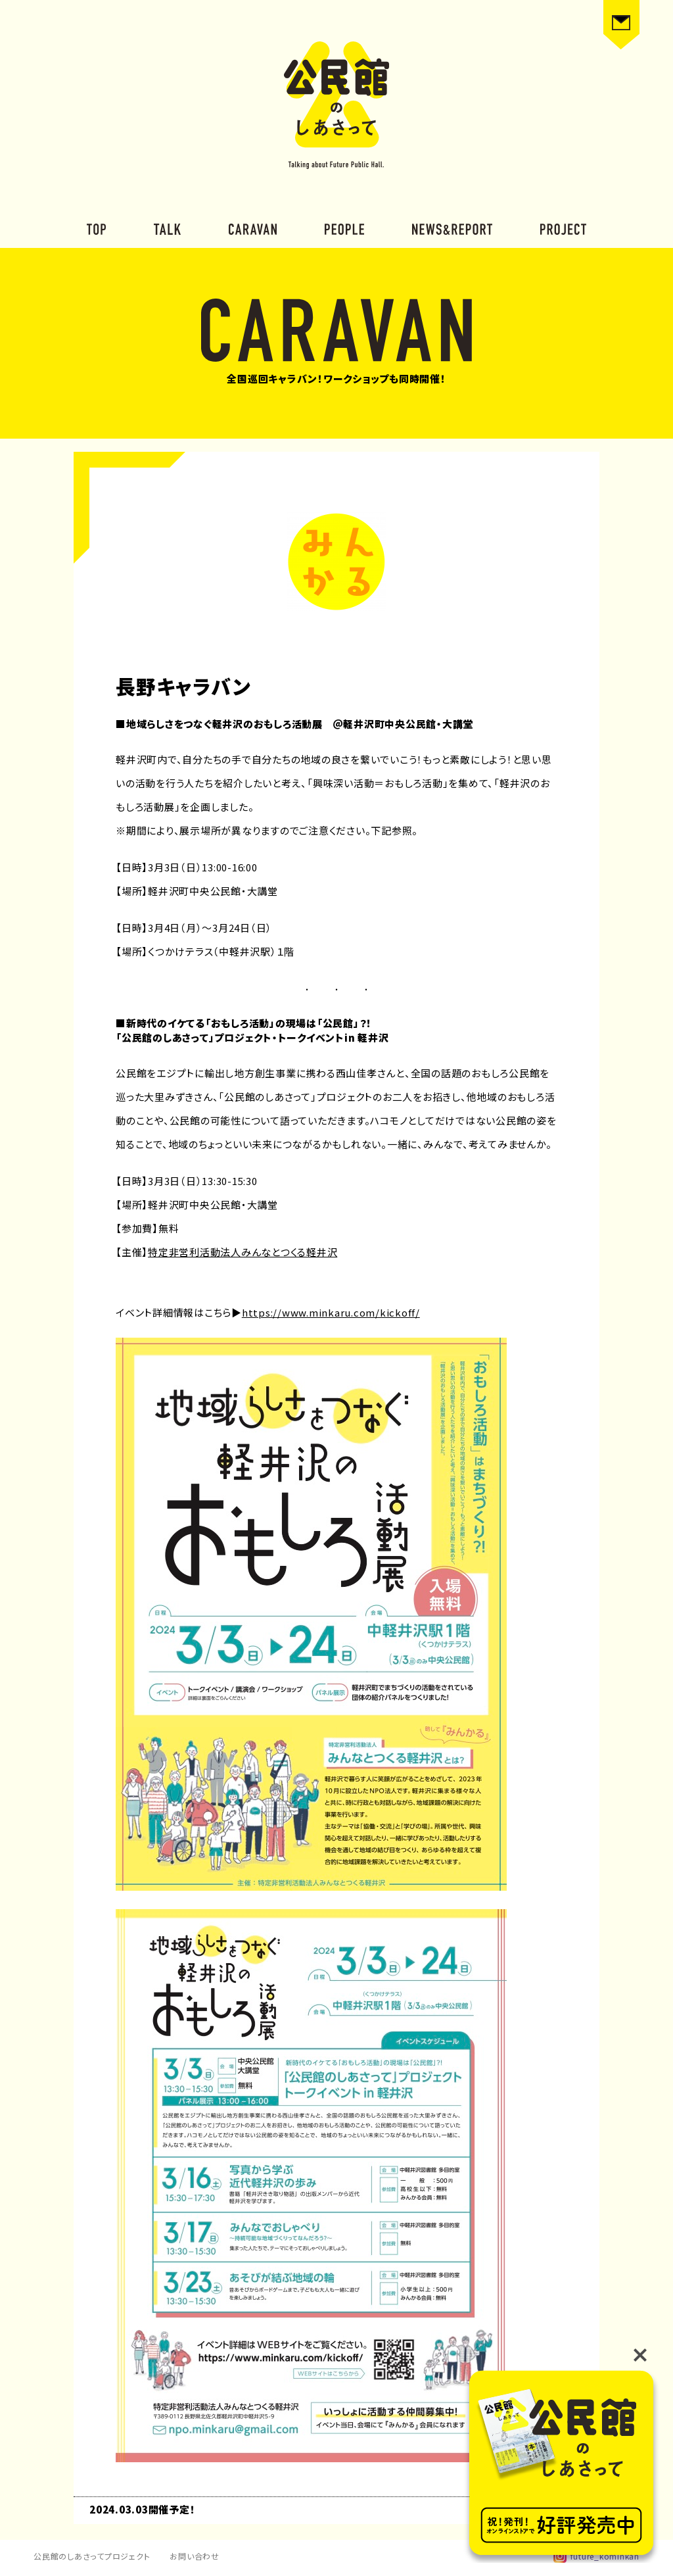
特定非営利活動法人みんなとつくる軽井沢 (242, 1252)
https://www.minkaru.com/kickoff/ (331, 1312)
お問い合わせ (195, 2556)
